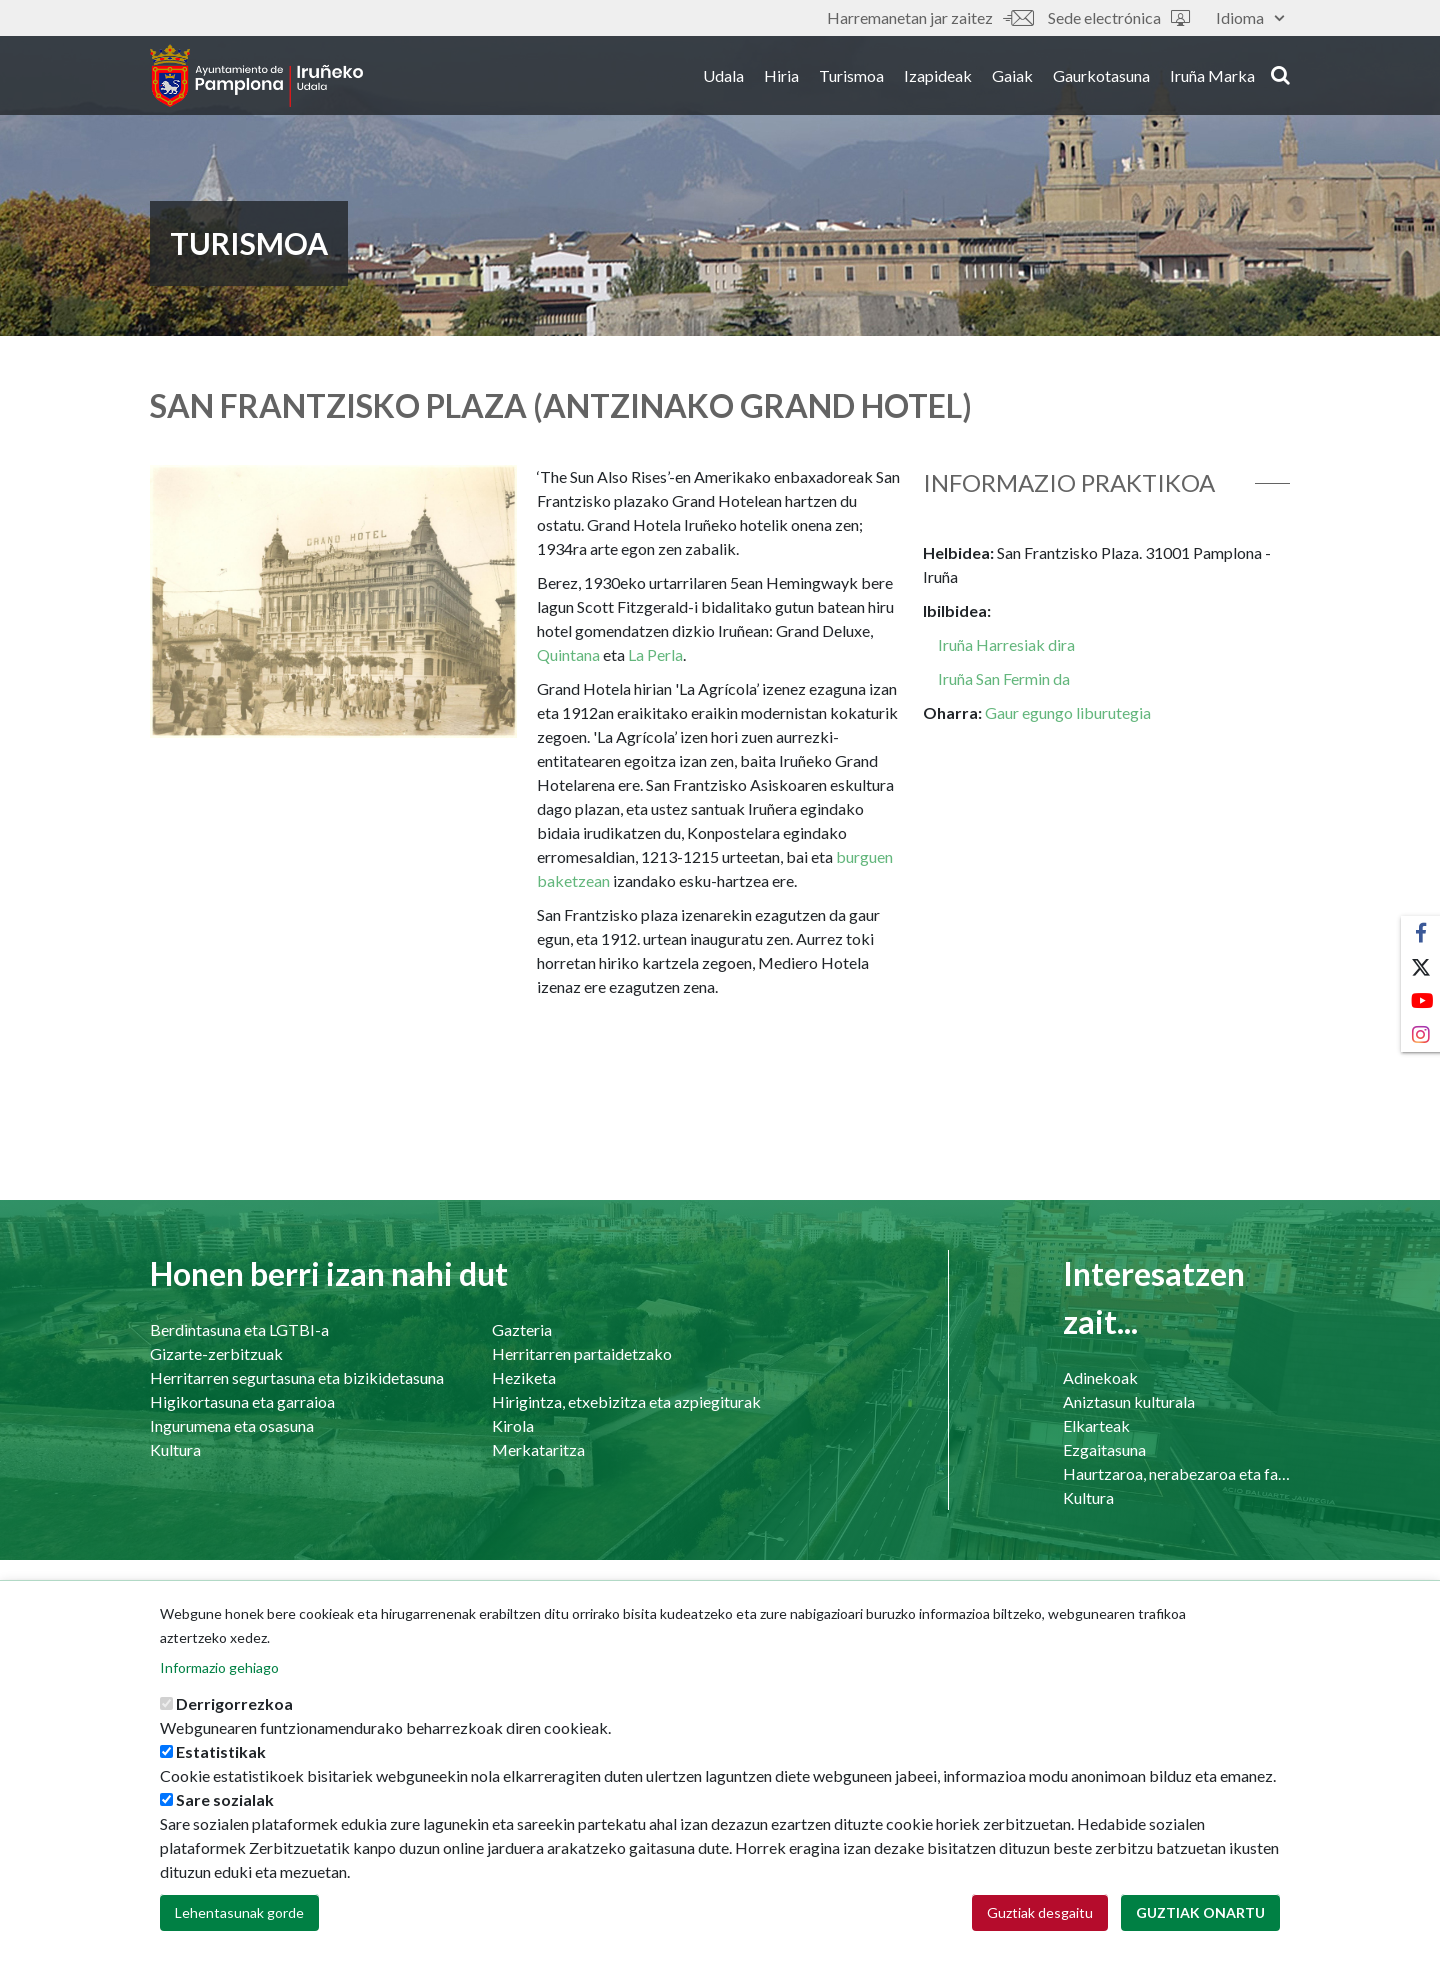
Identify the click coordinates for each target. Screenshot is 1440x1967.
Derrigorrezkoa (234, 1711)
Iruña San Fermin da (1004, 678)
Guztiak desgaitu (1040, 1920)
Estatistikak (221, 1759)
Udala (723, 78)
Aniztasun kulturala (1129, 1401)
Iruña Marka (1212, 78)
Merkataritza (538, 1449)
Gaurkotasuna (1101, 78)
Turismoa (851, 78)
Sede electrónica (1119, 17)
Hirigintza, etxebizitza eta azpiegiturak (626, 1401)
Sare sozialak (225, 1807)
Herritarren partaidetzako (582, 1353)
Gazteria (522, 1329)
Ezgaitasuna (1104, 1449)
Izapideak (938, 78)
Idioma (1250, 17)
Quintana (570, 654)
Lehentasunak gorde (239, 1920)
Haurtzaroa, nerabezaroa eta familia (1176, 1473)
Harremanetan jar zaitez (930, 17)
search (1280, 77)
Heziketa (524, 1377)
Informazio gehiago (219, 1675)
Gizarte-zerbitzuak (216, 1353)
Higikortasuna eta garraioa (242, 1401)
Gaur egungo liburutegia (1068, 712)
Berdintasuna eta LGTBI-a (239, 1329)
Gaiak (1012, 78)
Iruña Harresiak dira (1006, 644)
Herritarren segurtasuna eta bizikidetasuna (297, 1377)
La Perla (655, 654)
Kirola (513, 1425)
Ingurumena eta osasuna (232, 1425)
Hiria (781, 78)
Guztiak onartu (1200, 1920)
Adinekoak (1100, 1377)
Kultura (175, 1449)
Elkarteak (1096, 1425)
